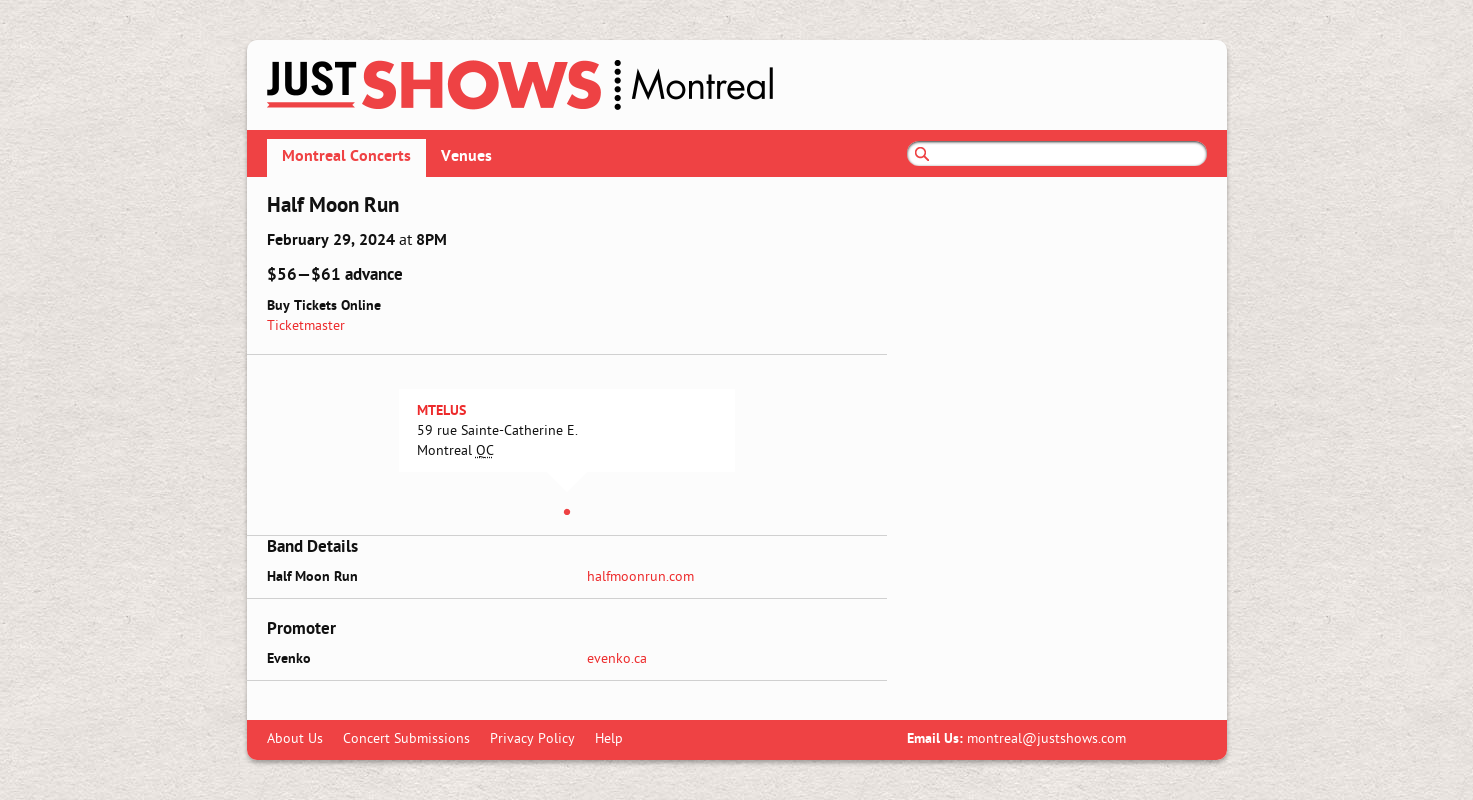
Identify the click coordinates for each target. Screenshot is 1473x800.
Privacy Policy (532, 739)
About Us (295, 739)
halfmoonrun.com (640, 577)
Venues (466, 157)
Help (609, 739)
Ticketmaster (306, 326)
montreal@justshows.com (1046, 739)
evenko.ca (617, 659)
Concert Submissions (406, 739)
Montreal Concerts (346, 157)
